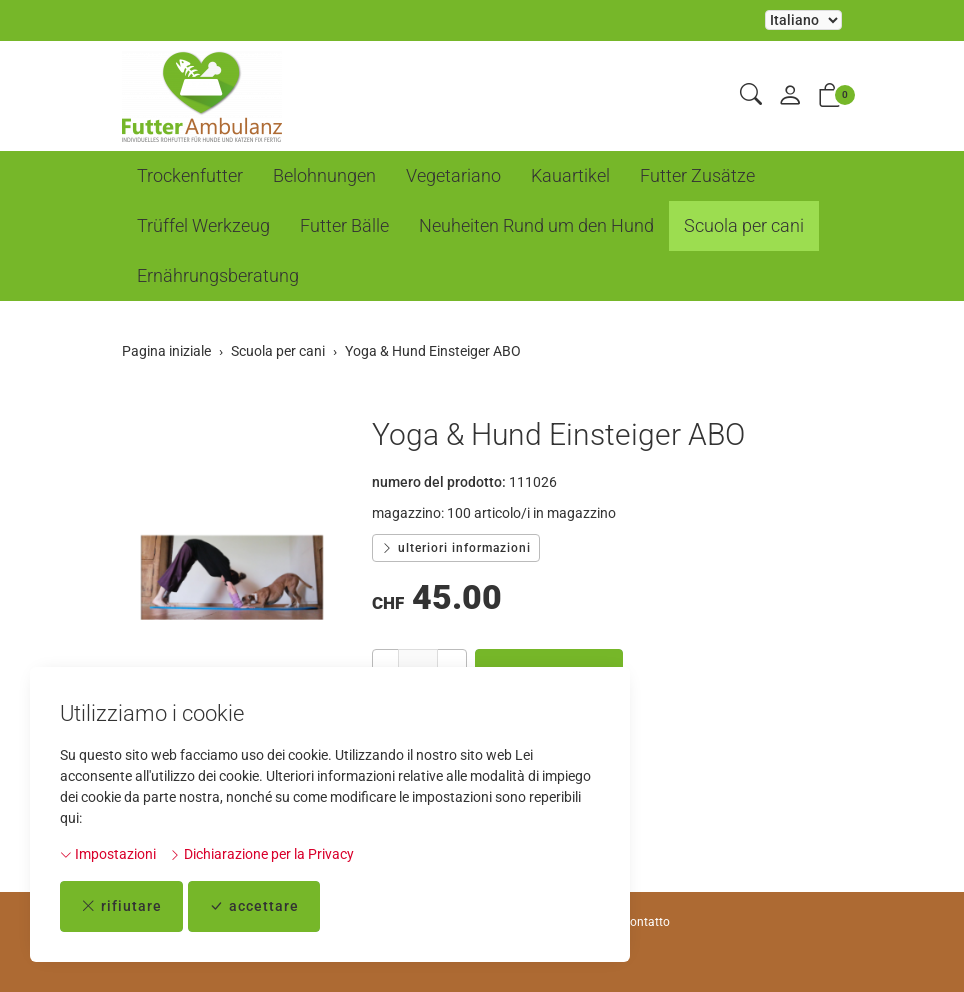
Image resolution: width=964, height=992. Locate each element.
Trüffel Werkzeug (203, 225)
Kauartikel (570, 175)
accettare (254, 906)
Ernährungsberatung (218, 275)
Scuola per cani (744, 225)
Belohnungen (324, 175)
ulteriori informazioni (456, 548)
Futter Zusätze (697, 175)
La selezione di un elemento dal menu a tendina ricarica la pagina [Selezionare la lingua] (803, 20)
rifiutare (121, 906)
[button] (751, 95)
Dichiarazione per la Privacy (261, 854)
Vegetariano (453, 175)
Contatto (646, 922)
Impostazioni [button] (108, 854)
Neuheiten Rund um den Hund (536, 225)
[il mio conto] (790, 96)
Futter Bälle (344, 225)
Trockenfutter (190, 175)
